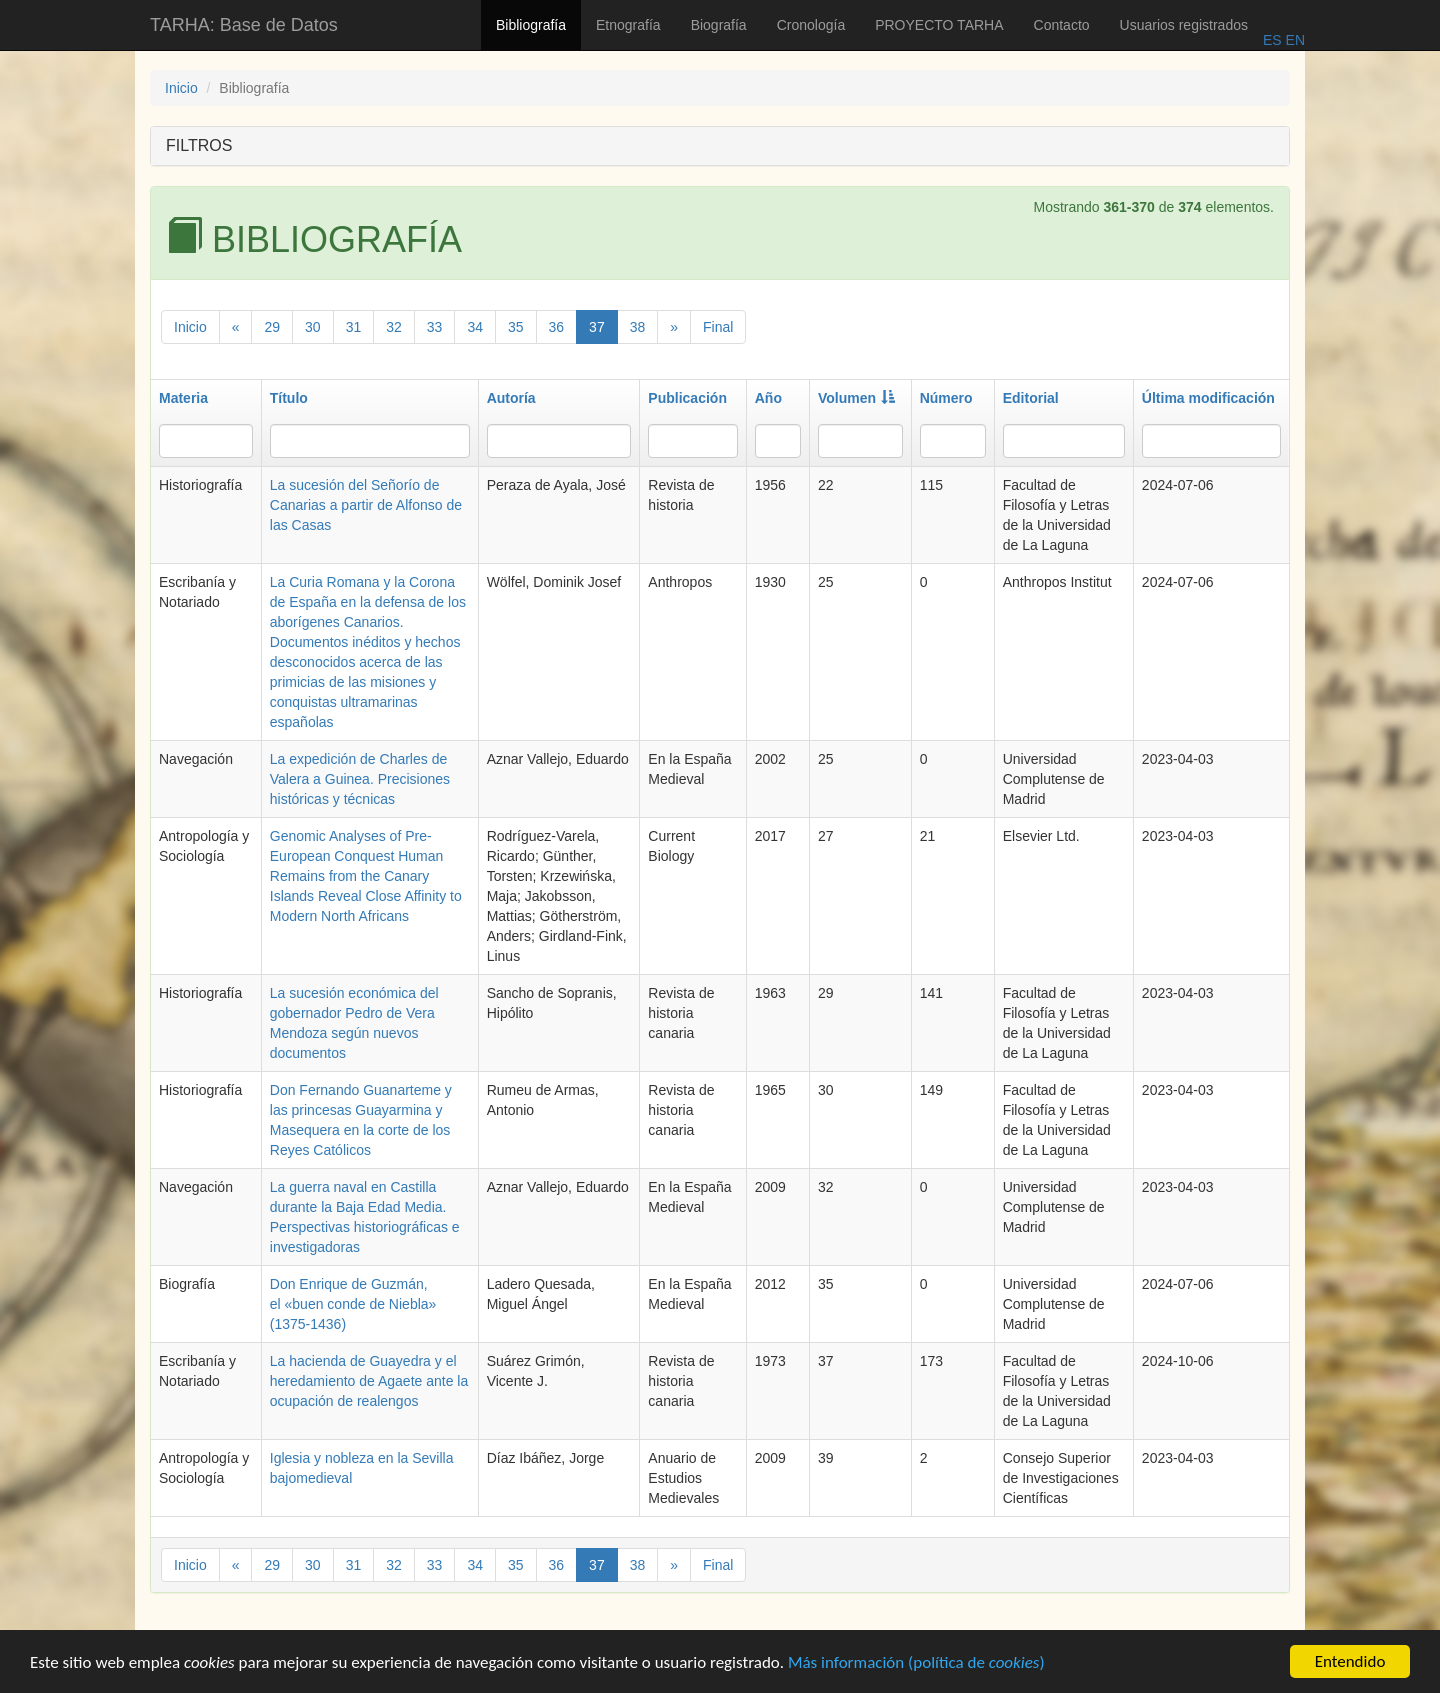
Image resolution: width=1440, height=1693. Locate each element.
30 (313, 327)
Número (946, 398)
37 (597, 327)
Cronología (811, 25)
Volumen (856, 398)
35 (516, 327)
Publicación (687, 398)
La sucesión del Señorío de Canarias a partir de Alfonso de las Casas (366, 505)
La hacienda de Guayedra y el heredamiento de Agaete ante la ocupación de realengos (369, 1381)
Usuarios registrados (1184, 25)
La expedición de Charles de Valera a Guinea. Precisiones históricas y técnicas (360, 779)
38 (638, 327)
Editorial (1031, 398)
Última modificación (1208, 398)
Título (289, 398)
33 (435, 327)
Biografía (719, 25)
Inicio (181, 88)
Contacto (1062, 25)
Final (718, 327)
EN (1293, 40)
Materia (183, 398)
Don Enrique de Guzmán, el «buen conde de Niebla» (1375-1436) (353, 1304)
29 (272, 327)
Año (768, 398)
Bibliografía (531, 25)
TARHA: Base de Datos (244, 25)
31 (354, 327)
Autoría (511, 398)
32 (394, 327)
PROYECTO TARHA (939, 25)
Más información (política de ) (916, 1671)
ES (1272, 40)
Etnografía (628, 25)
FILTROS (199, 145)
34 (475, 327)
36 (557, 327)
